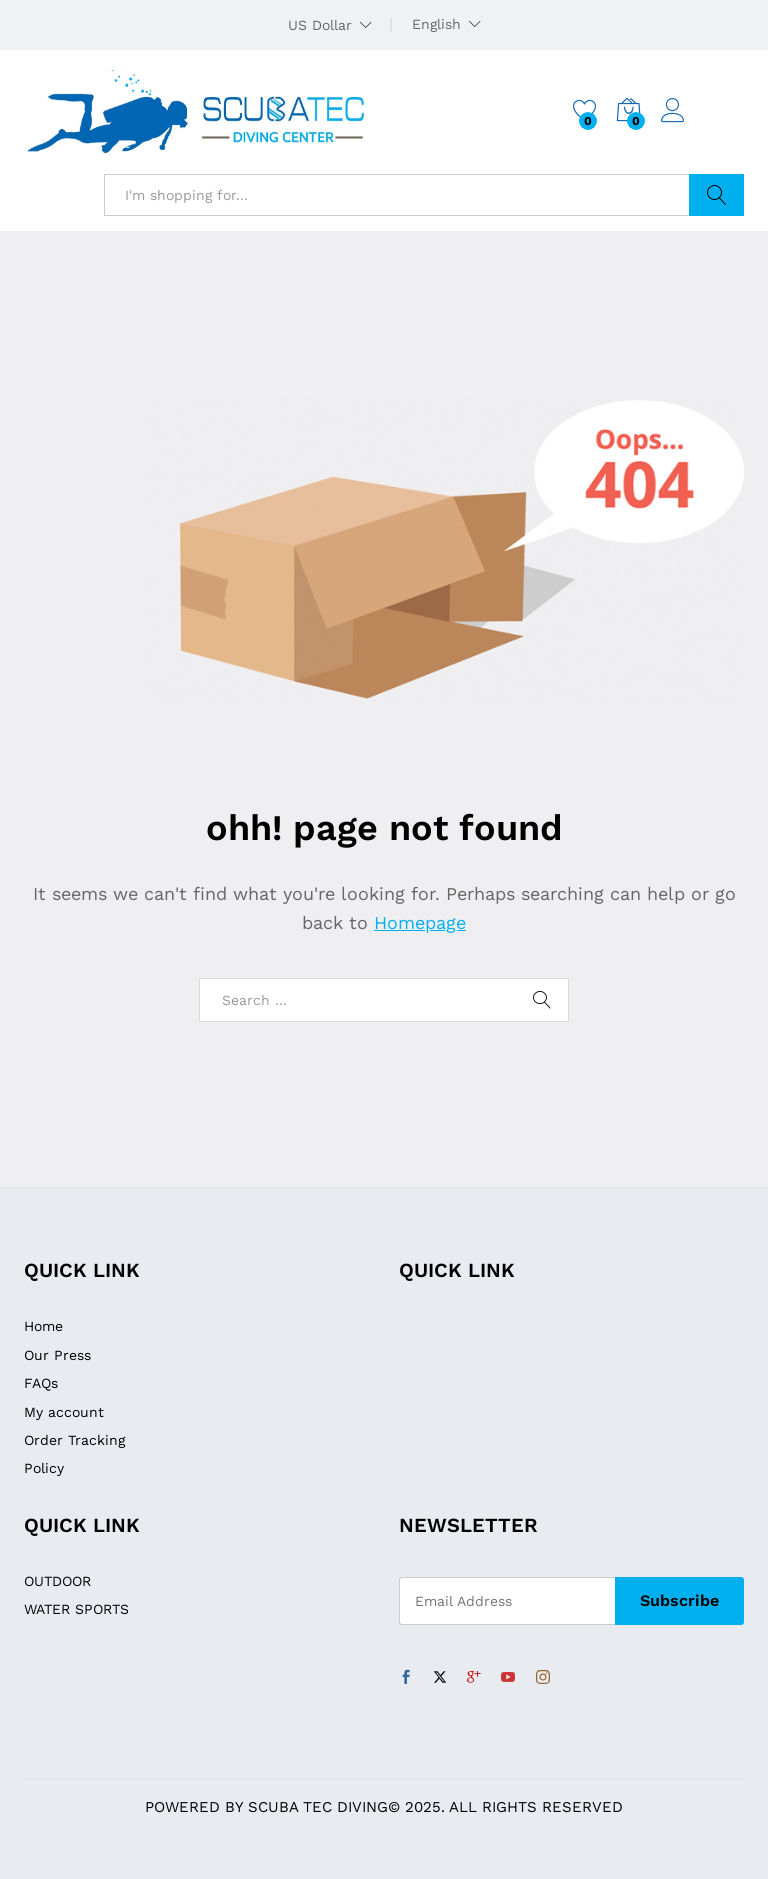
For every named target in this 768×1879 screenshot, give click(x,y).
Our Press (57, 1355)
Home (43, 1326)
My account (64, 1412)
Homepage (420, 922)
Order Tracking (74, 1440)
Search (716, 195)
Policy (44, 1468)
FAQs (41, 1383)
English (436, 24)
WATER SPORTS (76, 1609)
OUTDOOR (57, 1581)
